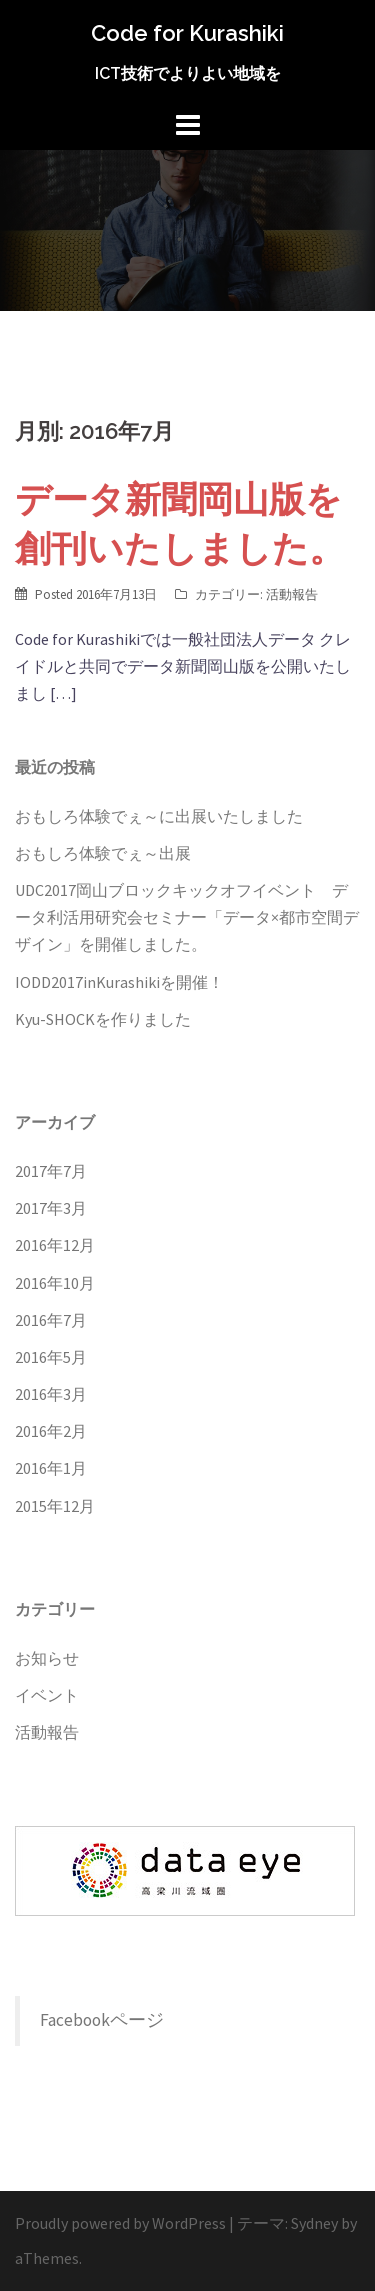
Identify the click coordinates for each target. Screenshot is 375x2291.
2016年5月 (51, 1357)
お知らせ (47, 1658)
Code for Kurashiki (187, 33)
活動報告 (292, 594)
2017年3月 (51, 1208)
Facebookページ (102, 2020)
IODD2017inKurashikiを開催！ (119, 982)
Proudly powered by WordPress (120, 2223)
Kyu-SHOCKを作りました (103, 1019)
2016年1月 (51, 1468)
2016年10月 (55, 1283)
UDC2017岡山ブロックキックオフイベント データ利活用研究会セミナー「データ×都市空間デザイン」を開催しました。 (187, 917)
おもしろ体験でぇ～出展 (103, 853)
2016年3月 (51, 1394)
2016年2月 (51, 1431)
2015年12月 (55, 1506)
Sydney (314, 2223)
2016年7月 (51, 1320)
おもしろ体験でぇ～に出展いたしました (159, 816)
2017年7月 (51, 1171)
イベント (47, 1695)
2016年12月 (55, 1245)
